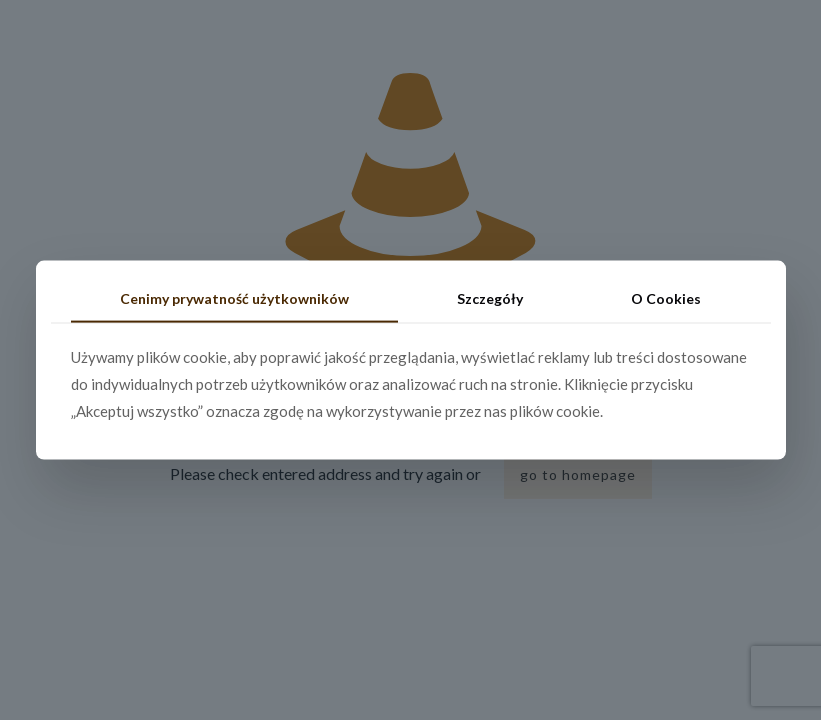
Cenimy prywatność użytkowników (234, 298)
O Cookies (666, 298)
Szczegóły (490, 298)
